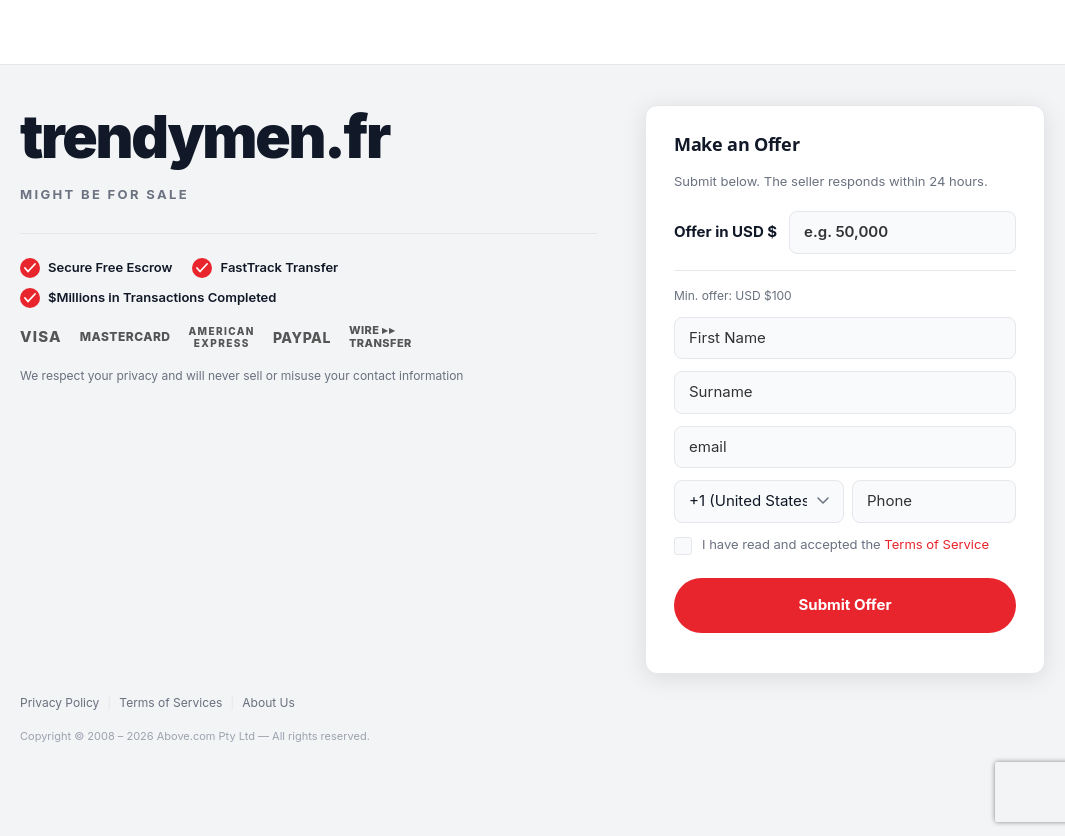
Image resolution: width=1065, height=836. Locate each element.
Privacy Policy (59, 702)
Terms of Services (170, 702)
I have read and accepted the (845, 544)
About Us (268, 702)
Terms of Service (936, 544)
